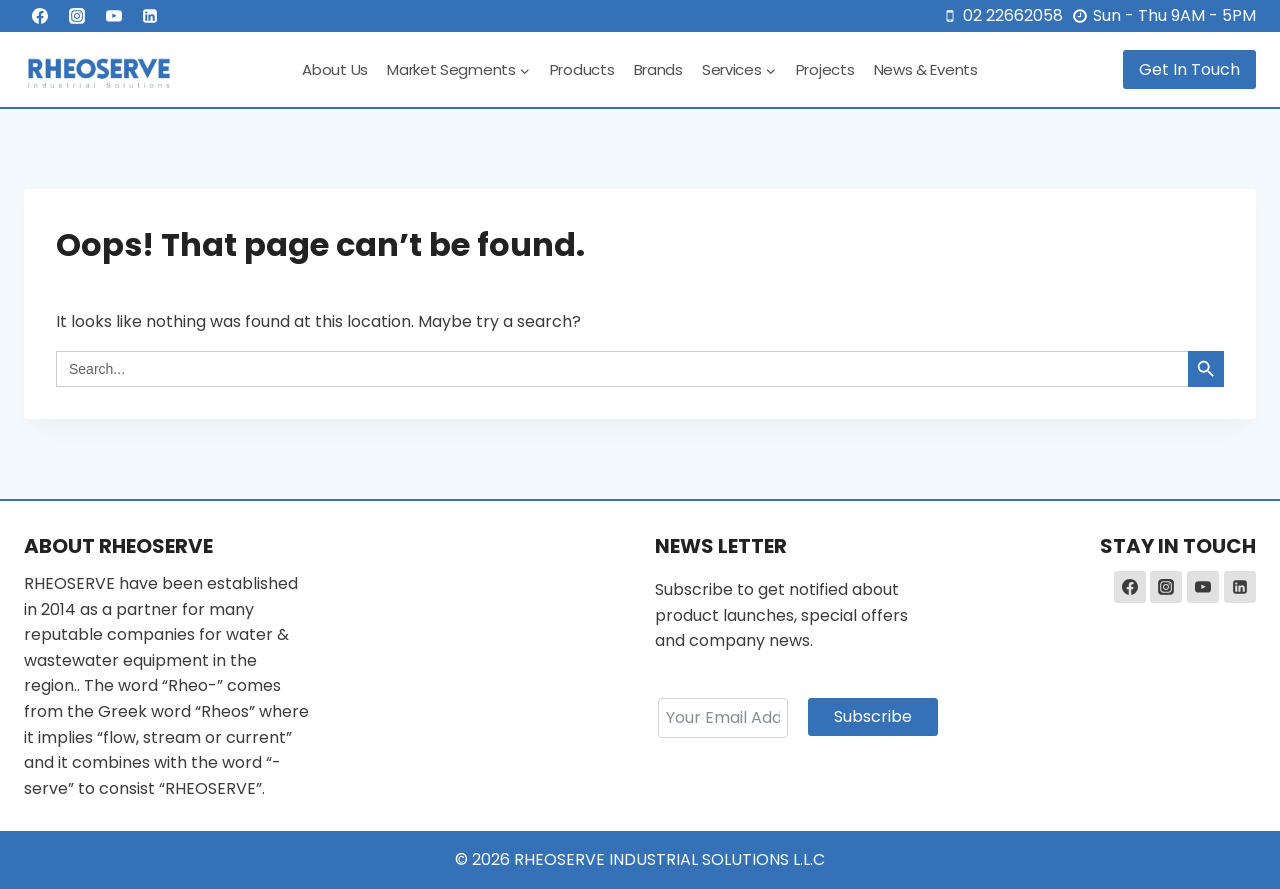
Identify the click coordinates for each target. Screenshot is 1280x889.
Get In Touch (1189, 69)
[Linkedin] (150, 16)
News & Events (926, 69)
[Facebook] (40, 16)
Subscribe (873, 716)
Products (582, 69)
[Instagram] (77, 16)
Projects (825, 69)
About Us (335, 69)
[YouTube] (114, 16)
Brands (658, 69)
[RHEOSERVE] (99, 69)
